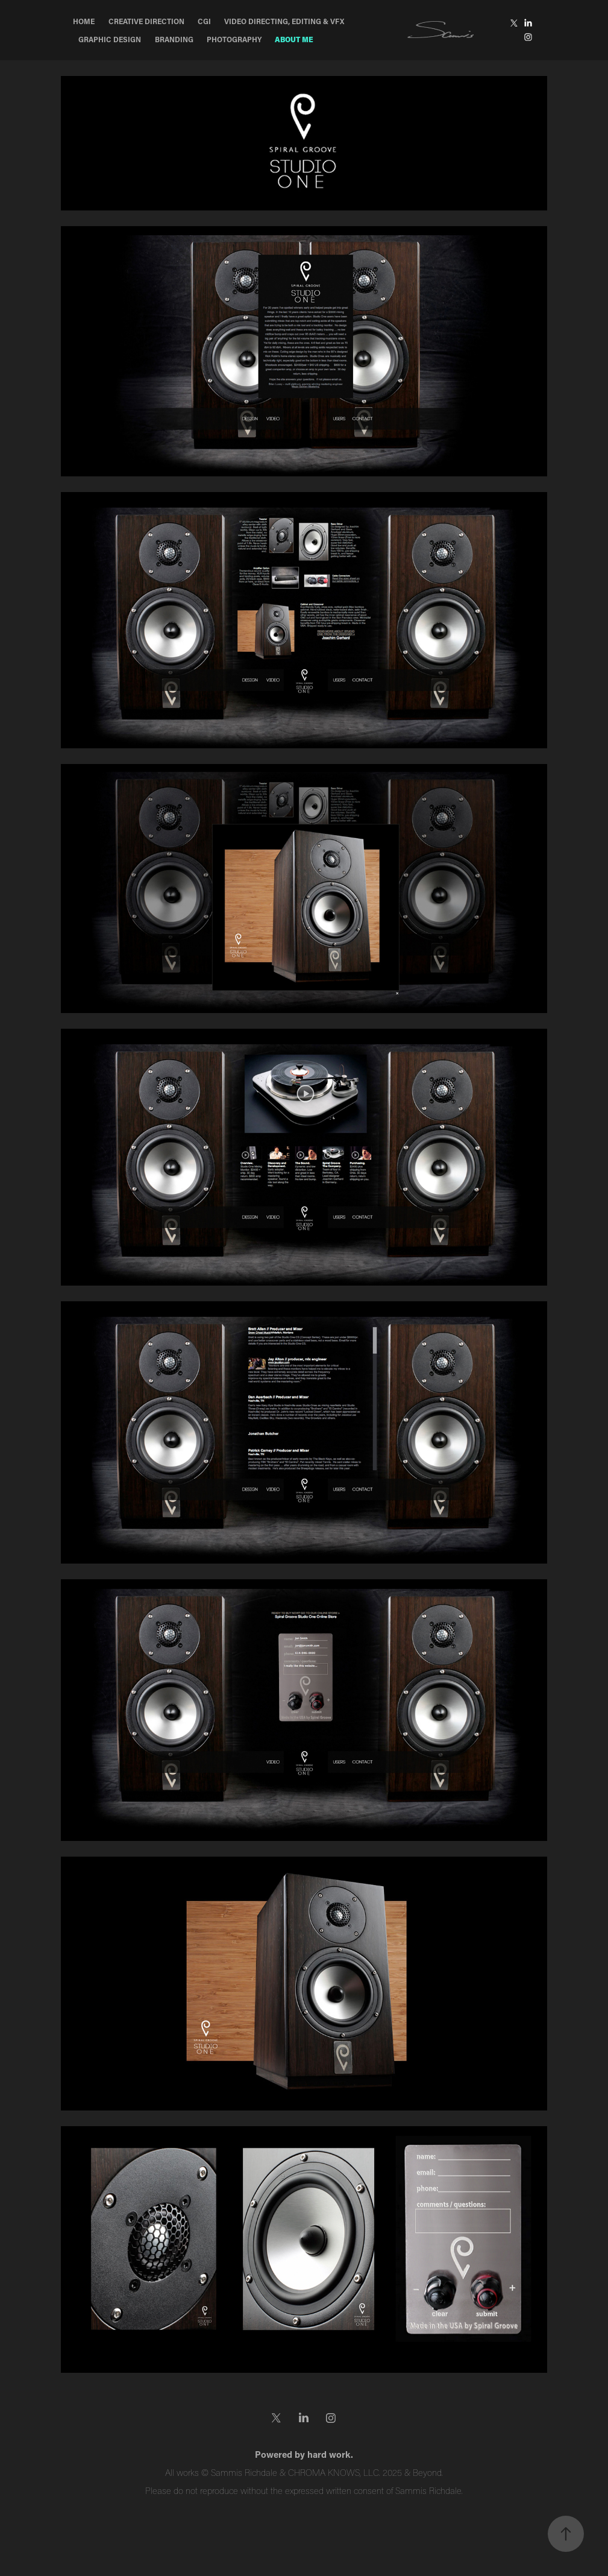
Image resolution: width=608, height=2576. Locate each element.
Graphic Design (109, 39)
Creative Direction (146, 21)
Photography (234, 39)
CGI (204, 21)
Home (84, 21)
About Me (294, 39)
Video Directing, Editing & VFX (284, 21)
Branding (174, 39)
